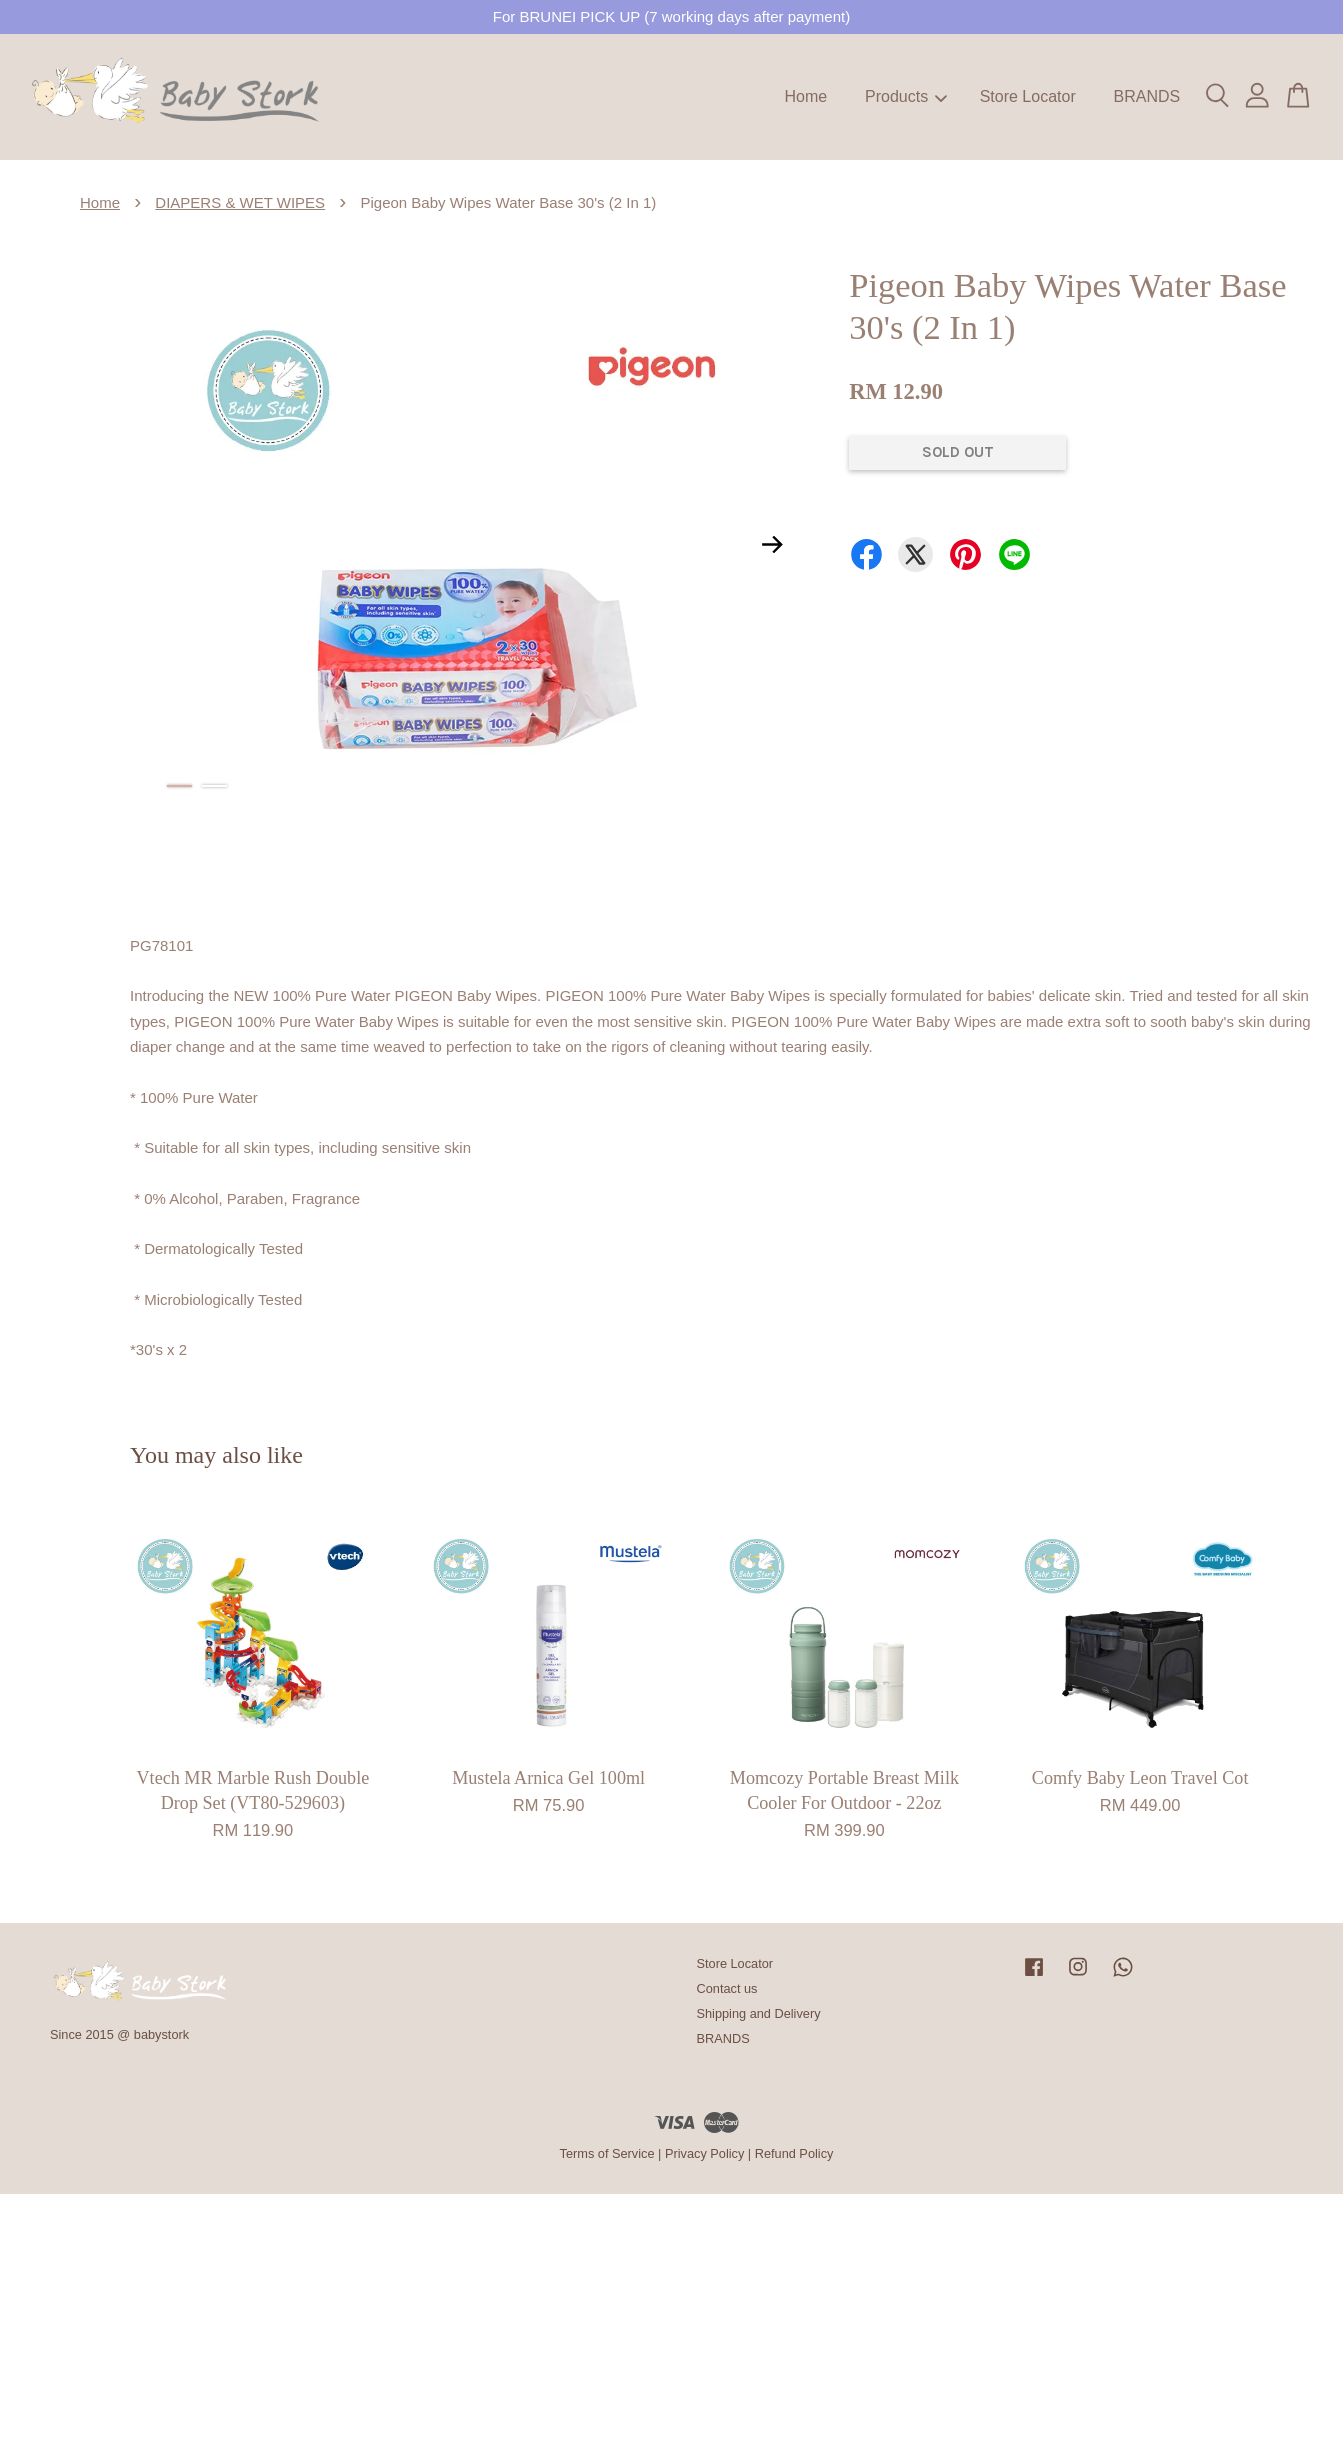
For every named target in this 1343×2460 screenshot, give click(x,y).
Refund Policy (794, 2153)
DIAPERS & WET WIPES (240, 202)
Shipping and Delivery (759, 2013)
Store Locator (1028, 96)
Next (772, 544)
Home (806, 96)
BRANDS (1146, 96)
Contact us (727, 1988)
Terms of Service (607, 2153)
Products (906, 96)
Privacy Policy (704, 2153)
